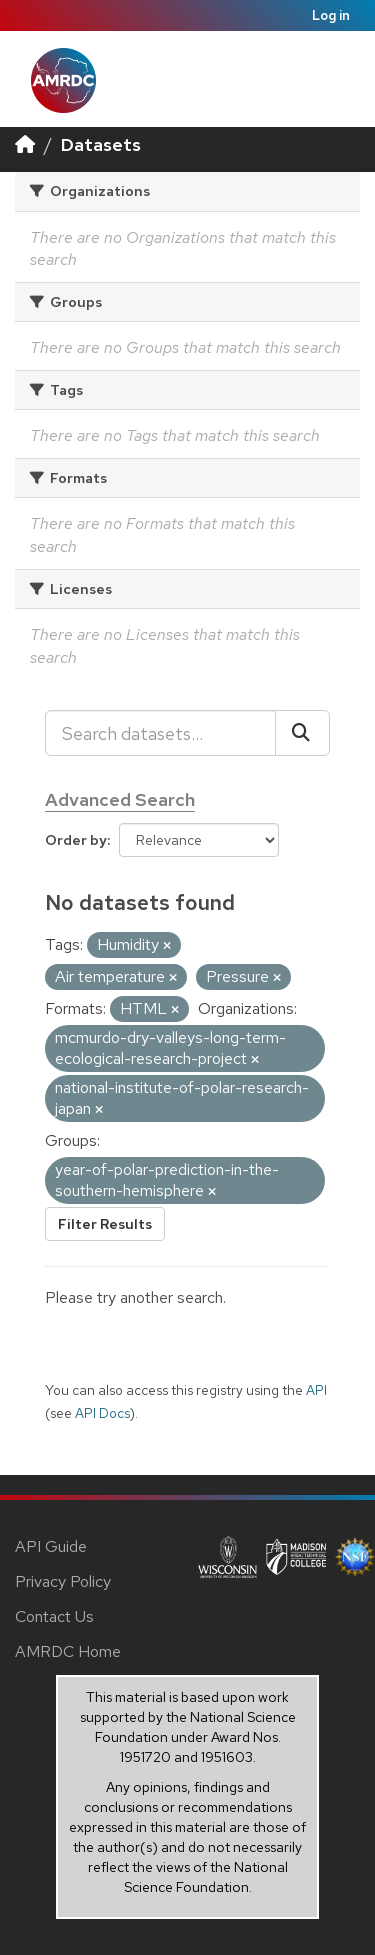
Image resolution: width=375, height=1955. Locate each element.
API (316, 1390)
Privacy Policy (63, 1581)
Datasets (101, 144)
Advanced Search (120, 799)
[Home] (25, 144)
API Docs (102, 1413)
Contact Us (54, 1616)
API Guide (51, 1546)
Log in (331, 15)
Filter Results (105, 1224)
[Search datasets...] (160, 733)
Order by (76, 840)
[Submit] (302, 733)
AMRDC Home (68, 1651)
